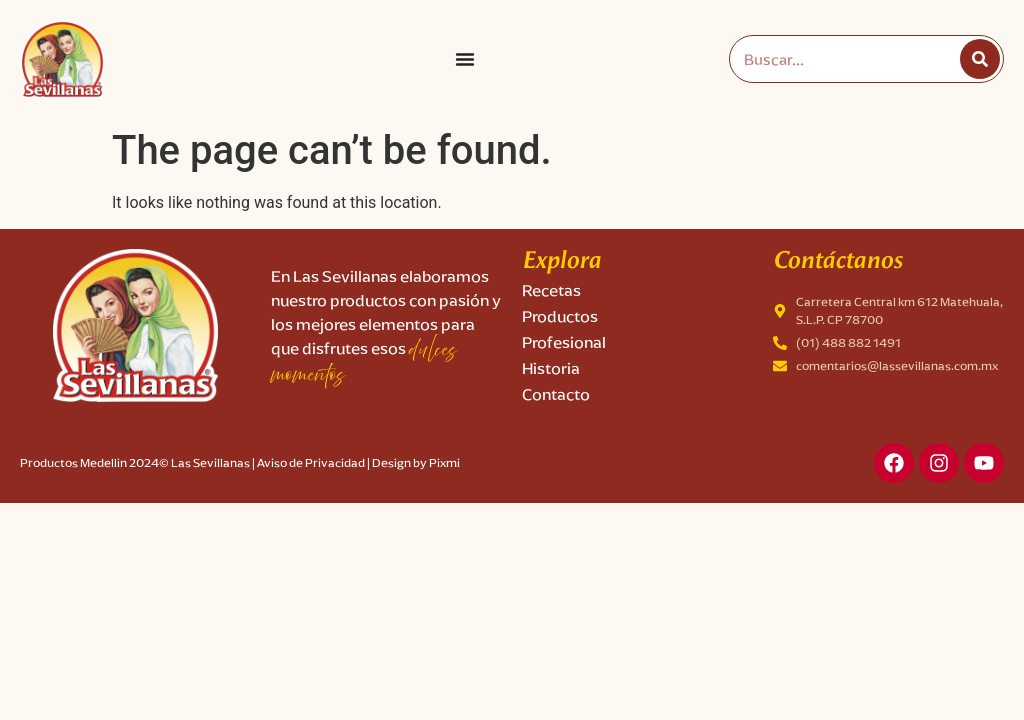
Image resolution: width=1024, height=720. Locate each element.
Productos (560, 316)
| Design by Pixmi (413, 462)
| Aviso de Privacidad (308, 462)
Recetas (551, 290)
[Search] (980, 59)
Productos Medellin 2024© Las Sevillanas (135, 462)
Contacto (556, 394)
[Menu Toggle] (465, 59)
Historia (551, 368)
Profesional (564, 342)
